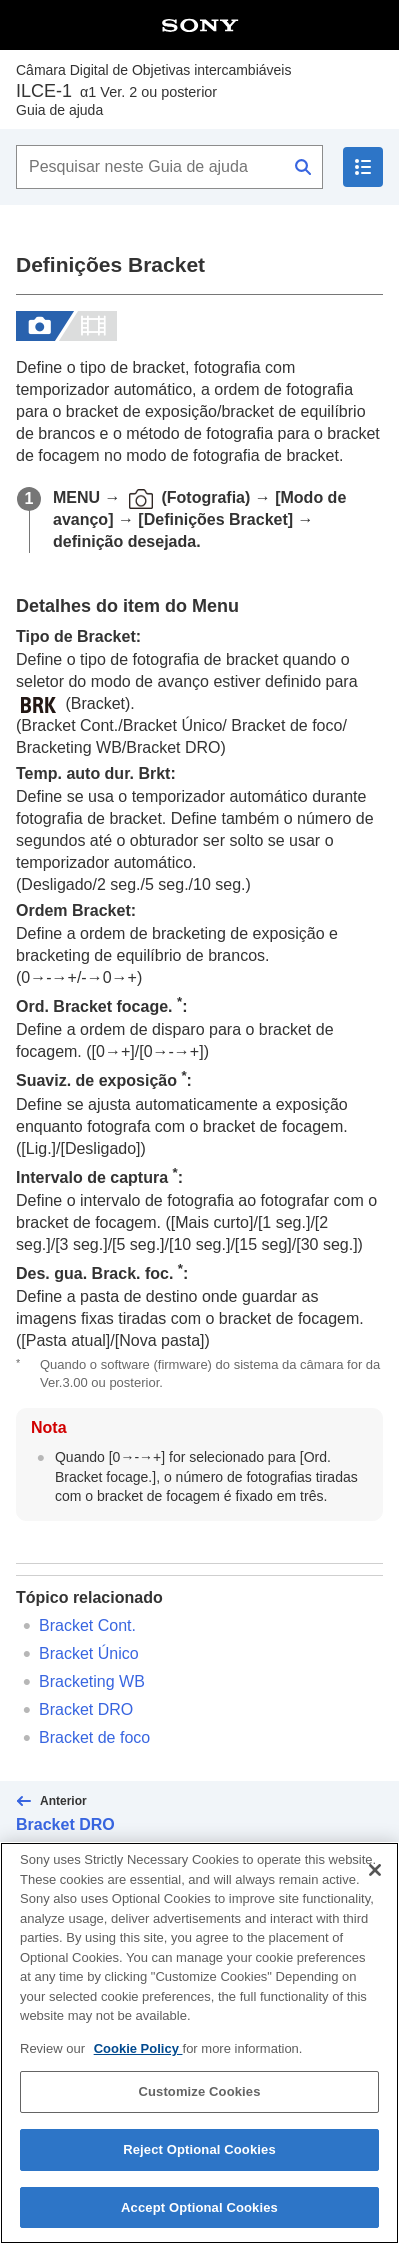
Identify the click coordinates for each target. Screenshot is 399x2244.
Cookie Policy (138, 2062)
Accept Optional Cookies (199, 2221)
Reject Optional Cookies (199, 2163)
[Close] (375, 1884)
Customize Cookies (199, 2105)
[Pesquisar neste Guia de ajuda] (169, 167)
